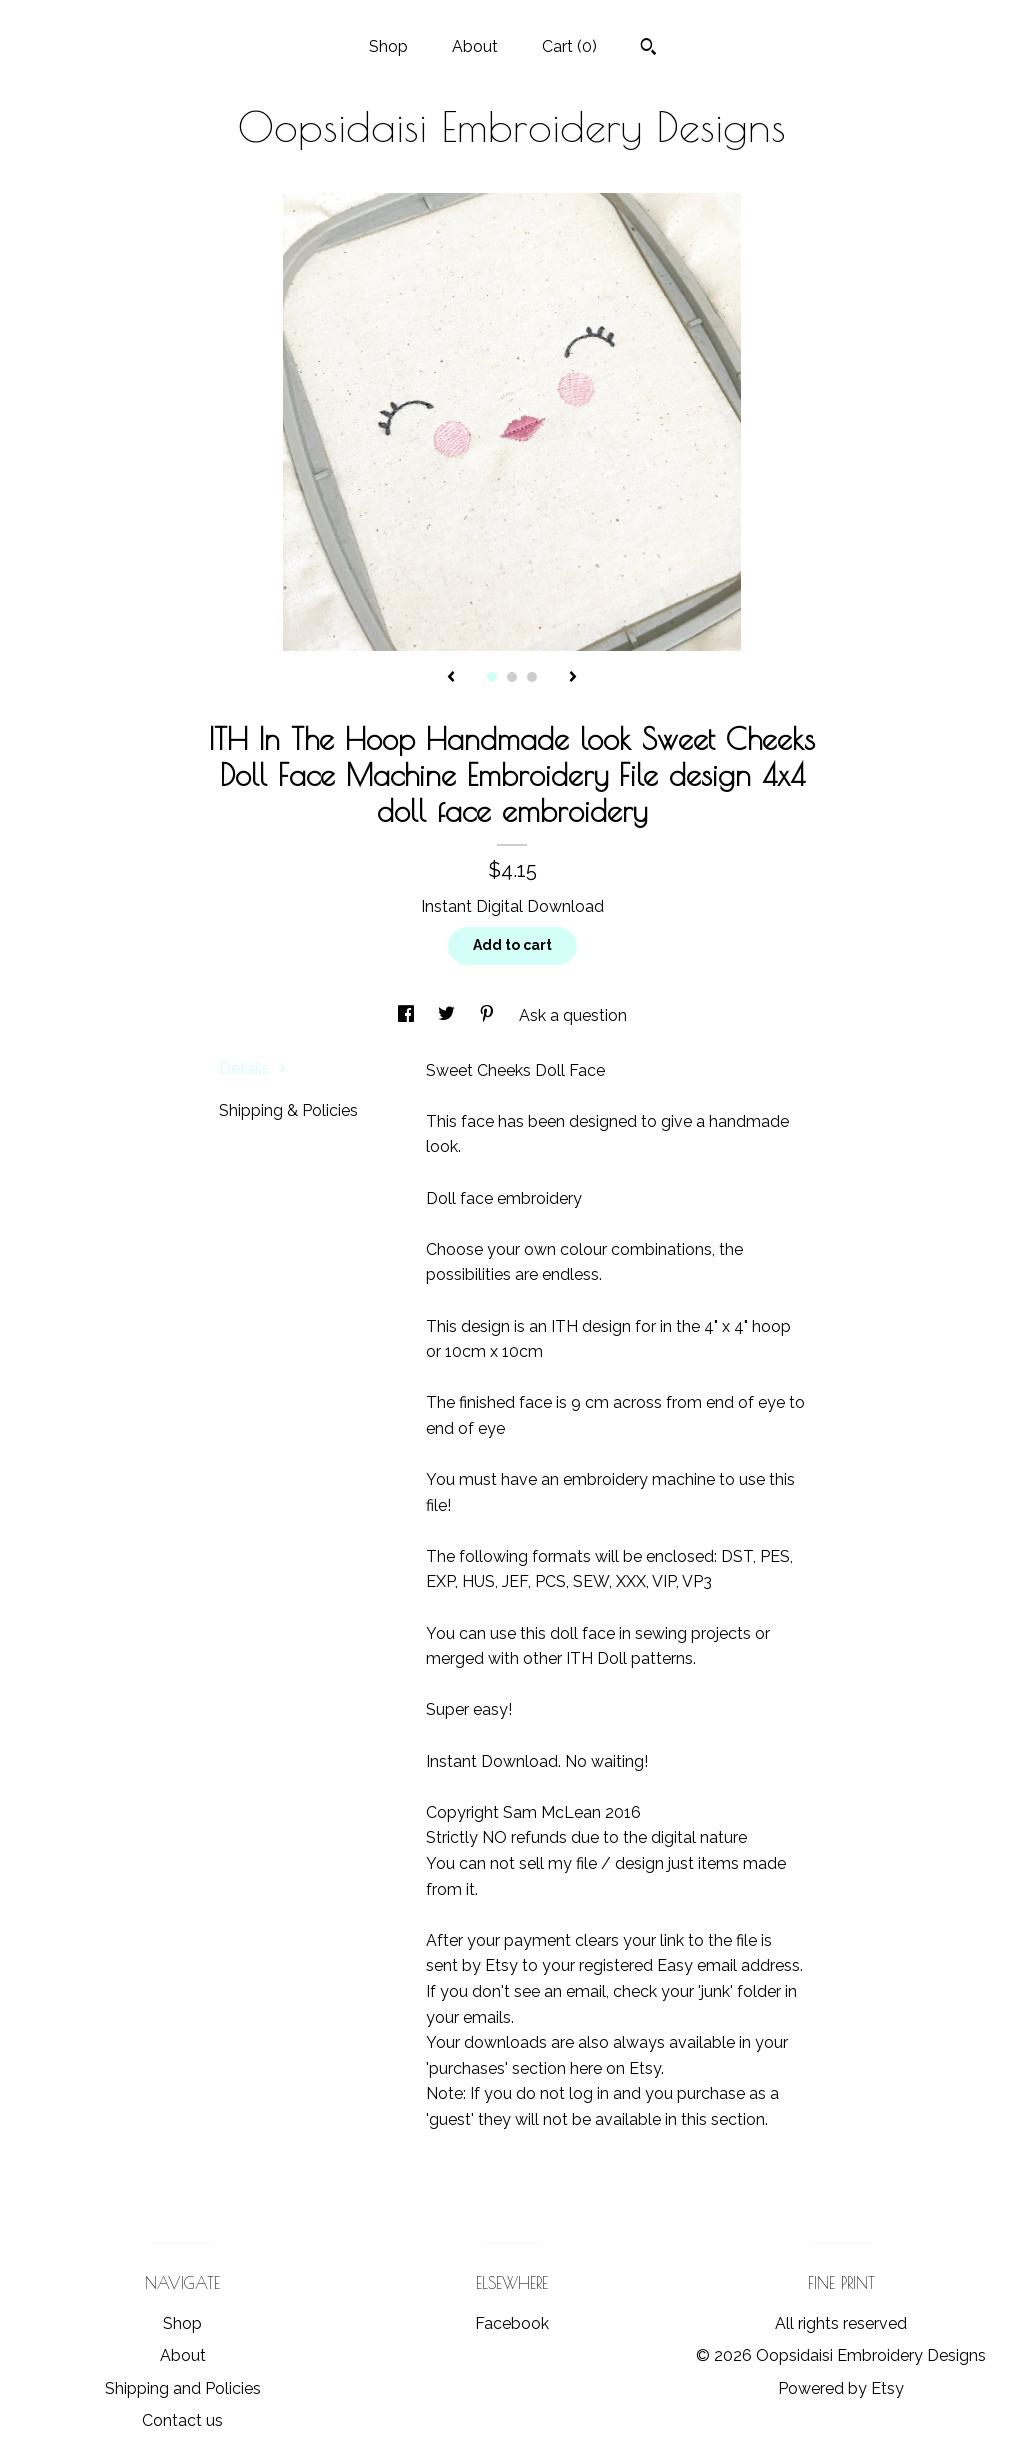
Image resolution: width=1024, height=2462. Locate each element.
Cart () (569, 46)
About (475, 46)
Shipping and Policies (183, 2388)
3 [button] (532, 677)
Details (253, 1068)
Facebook (512, 2323)
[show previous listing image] (451, 678)
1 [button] (492, 677)
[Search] (648, 49)
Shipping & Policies (288, 1110)
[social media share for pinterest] (489, 1015)
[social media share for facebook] (408, 1015)
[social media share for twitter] (448, 1015)
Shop (388, 46)
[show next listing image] (573, 678)
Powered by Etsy (841, 2388)
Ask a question (573, 1015)
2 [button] (512, 677)
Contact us (182, 2420)
